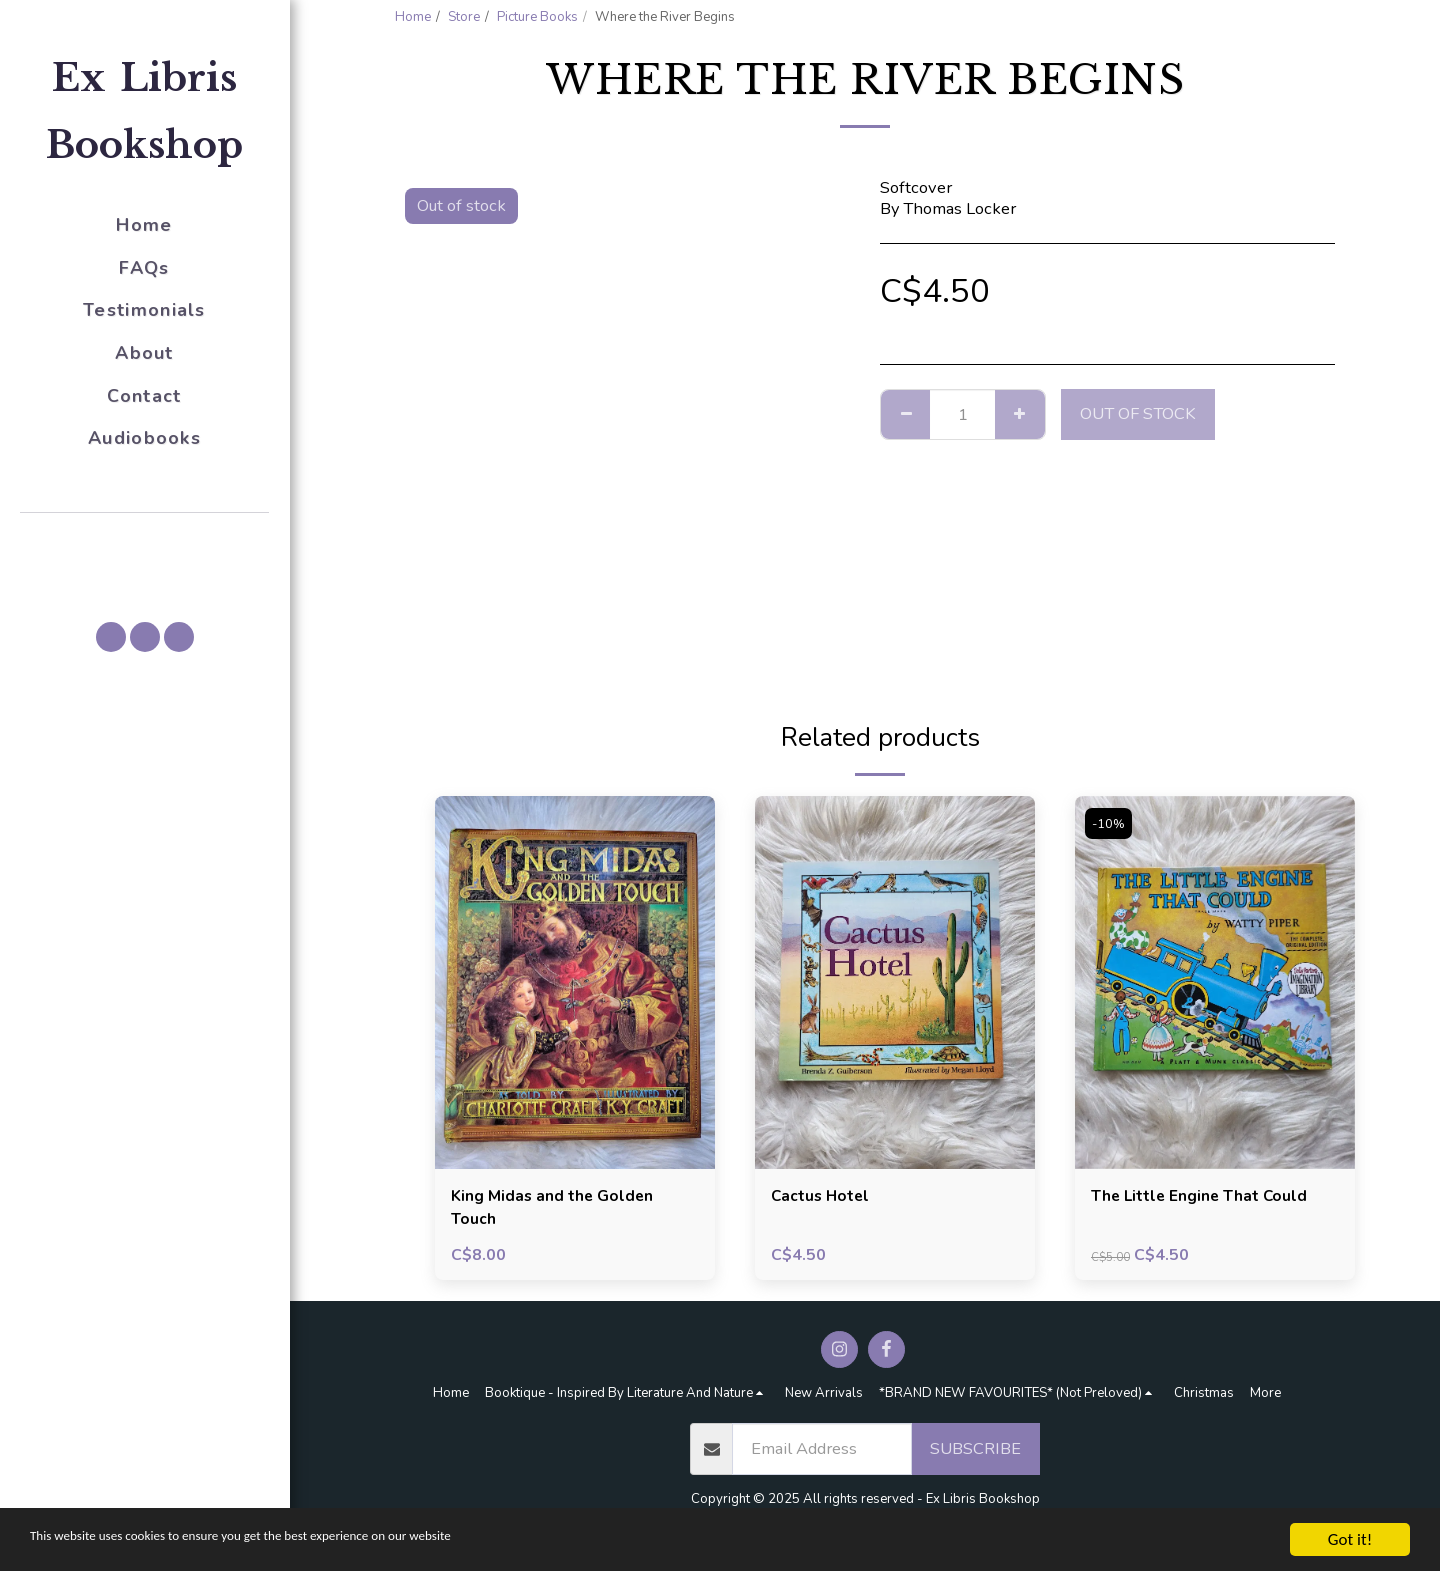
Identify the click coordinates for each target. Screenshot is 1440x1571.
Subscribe (975, 1451)
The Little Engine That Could (1204, 1196)
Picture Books (537, 17)
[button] (145, 541)
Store (464, 17)
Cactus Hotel (822, 1196)
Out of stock (1138, 413)
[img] (575, 982)
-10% (1110, 824)
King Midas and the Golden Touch (556, 1209)
